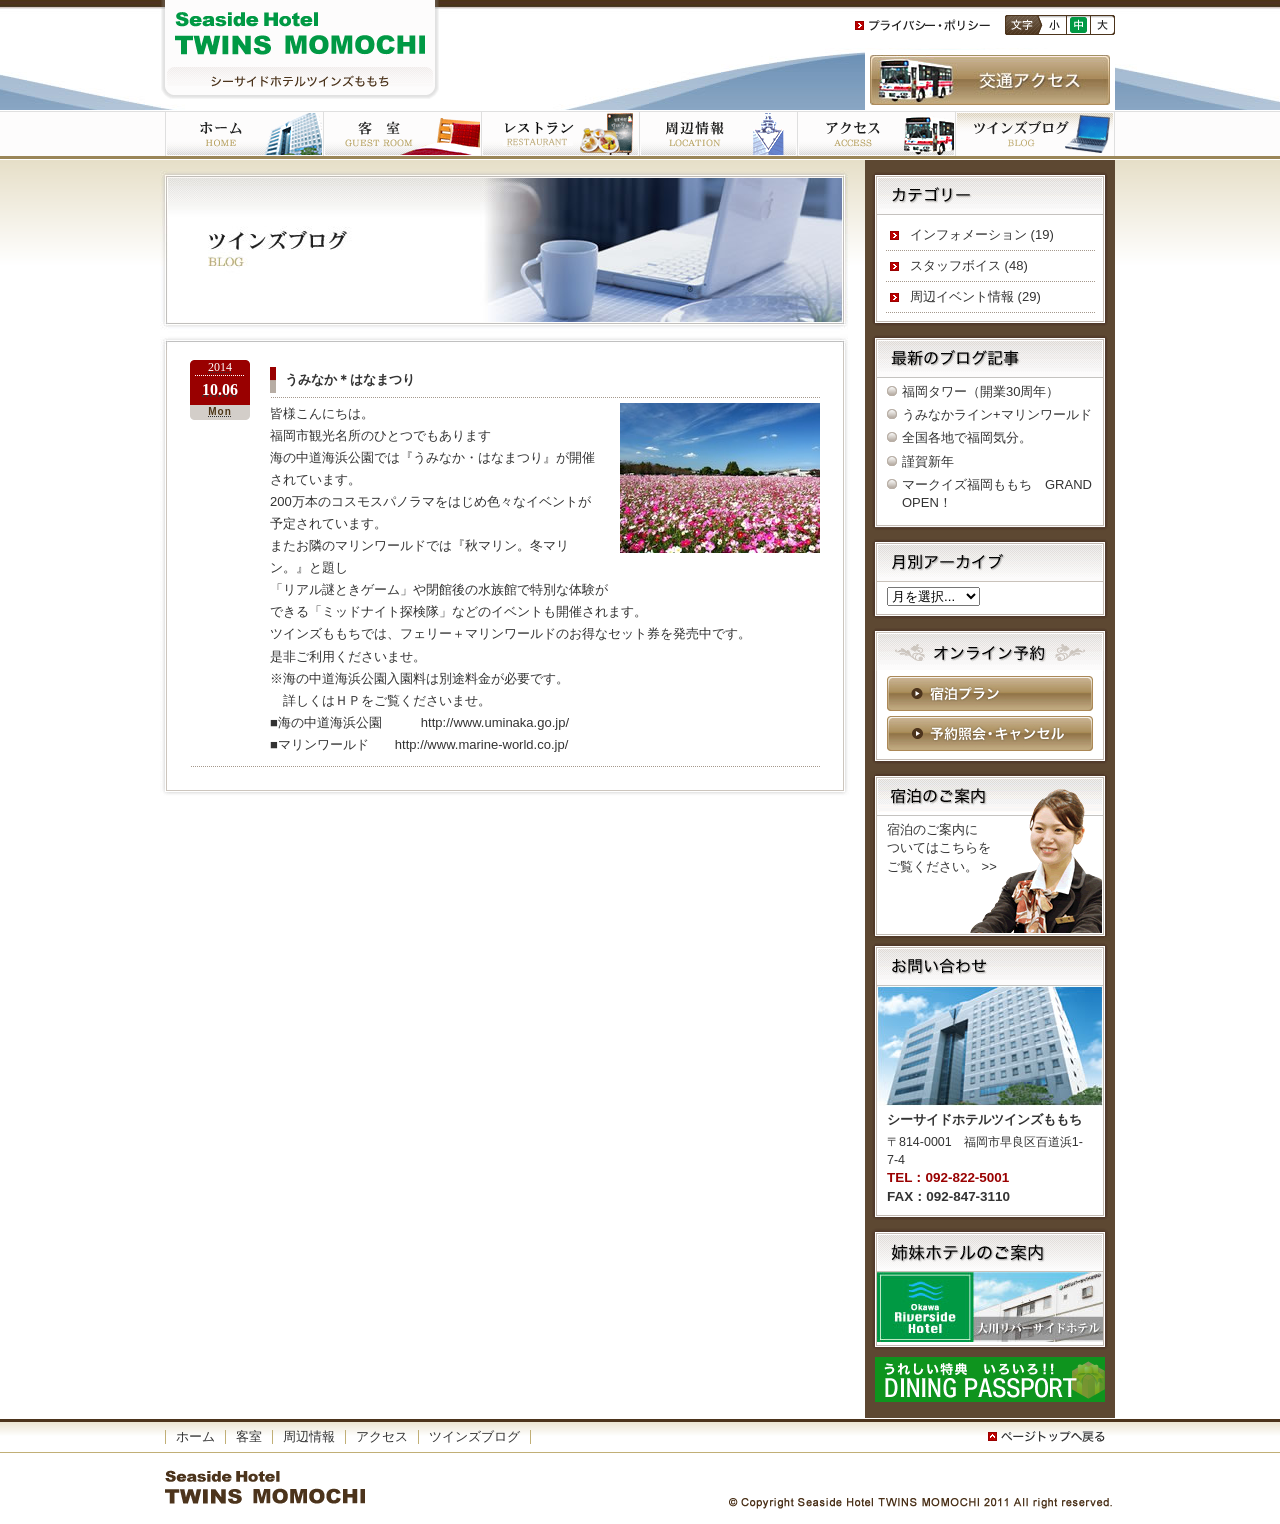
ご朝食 (560, 135)
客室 (402, 135)
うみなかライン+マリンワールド (997, 414)
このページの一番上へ (1050, 1437)
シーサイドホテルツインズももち (300, 50)
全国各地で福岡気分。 (967, 437)
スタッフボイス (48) (969, 265)
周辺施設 (718, 135)
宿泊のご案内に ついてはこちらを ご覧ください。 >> (942, 847)
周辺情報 (309, 1436)
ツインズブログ (1035, 135)
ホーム (244, 135)
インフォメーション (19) (982, 234)
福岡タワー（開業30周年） (980, 391)
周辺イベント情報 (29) (975, 296)
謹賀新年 (928, 461)
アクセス (876, 135)
